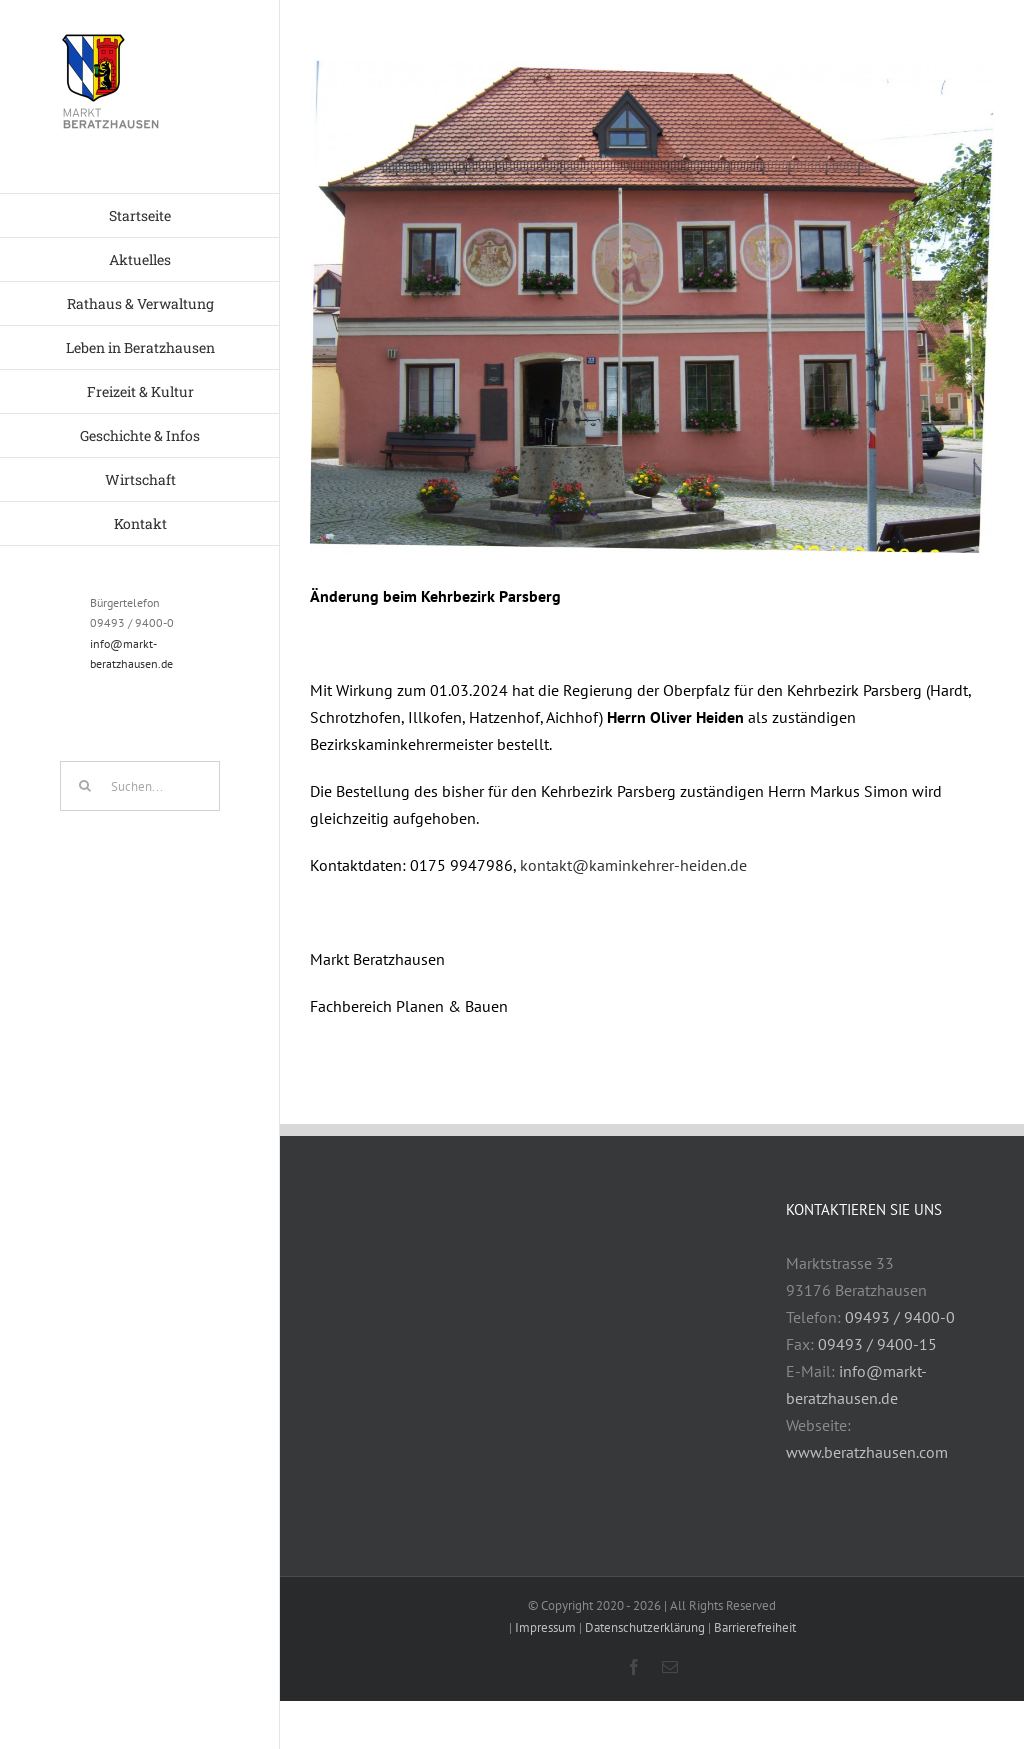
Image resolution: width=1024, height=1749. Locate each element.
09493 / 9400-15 (877, 1344)
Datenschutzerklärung (645, 1627)
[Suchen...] (140, 786)
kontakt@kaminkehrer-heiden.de (633, 865)
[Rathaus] (652, 306)
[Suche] (85, 786)
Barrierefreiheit (755, 1627)
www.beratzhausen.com (867, 1452)
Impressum (545, 1627)
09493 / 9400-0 (900, 1317)
